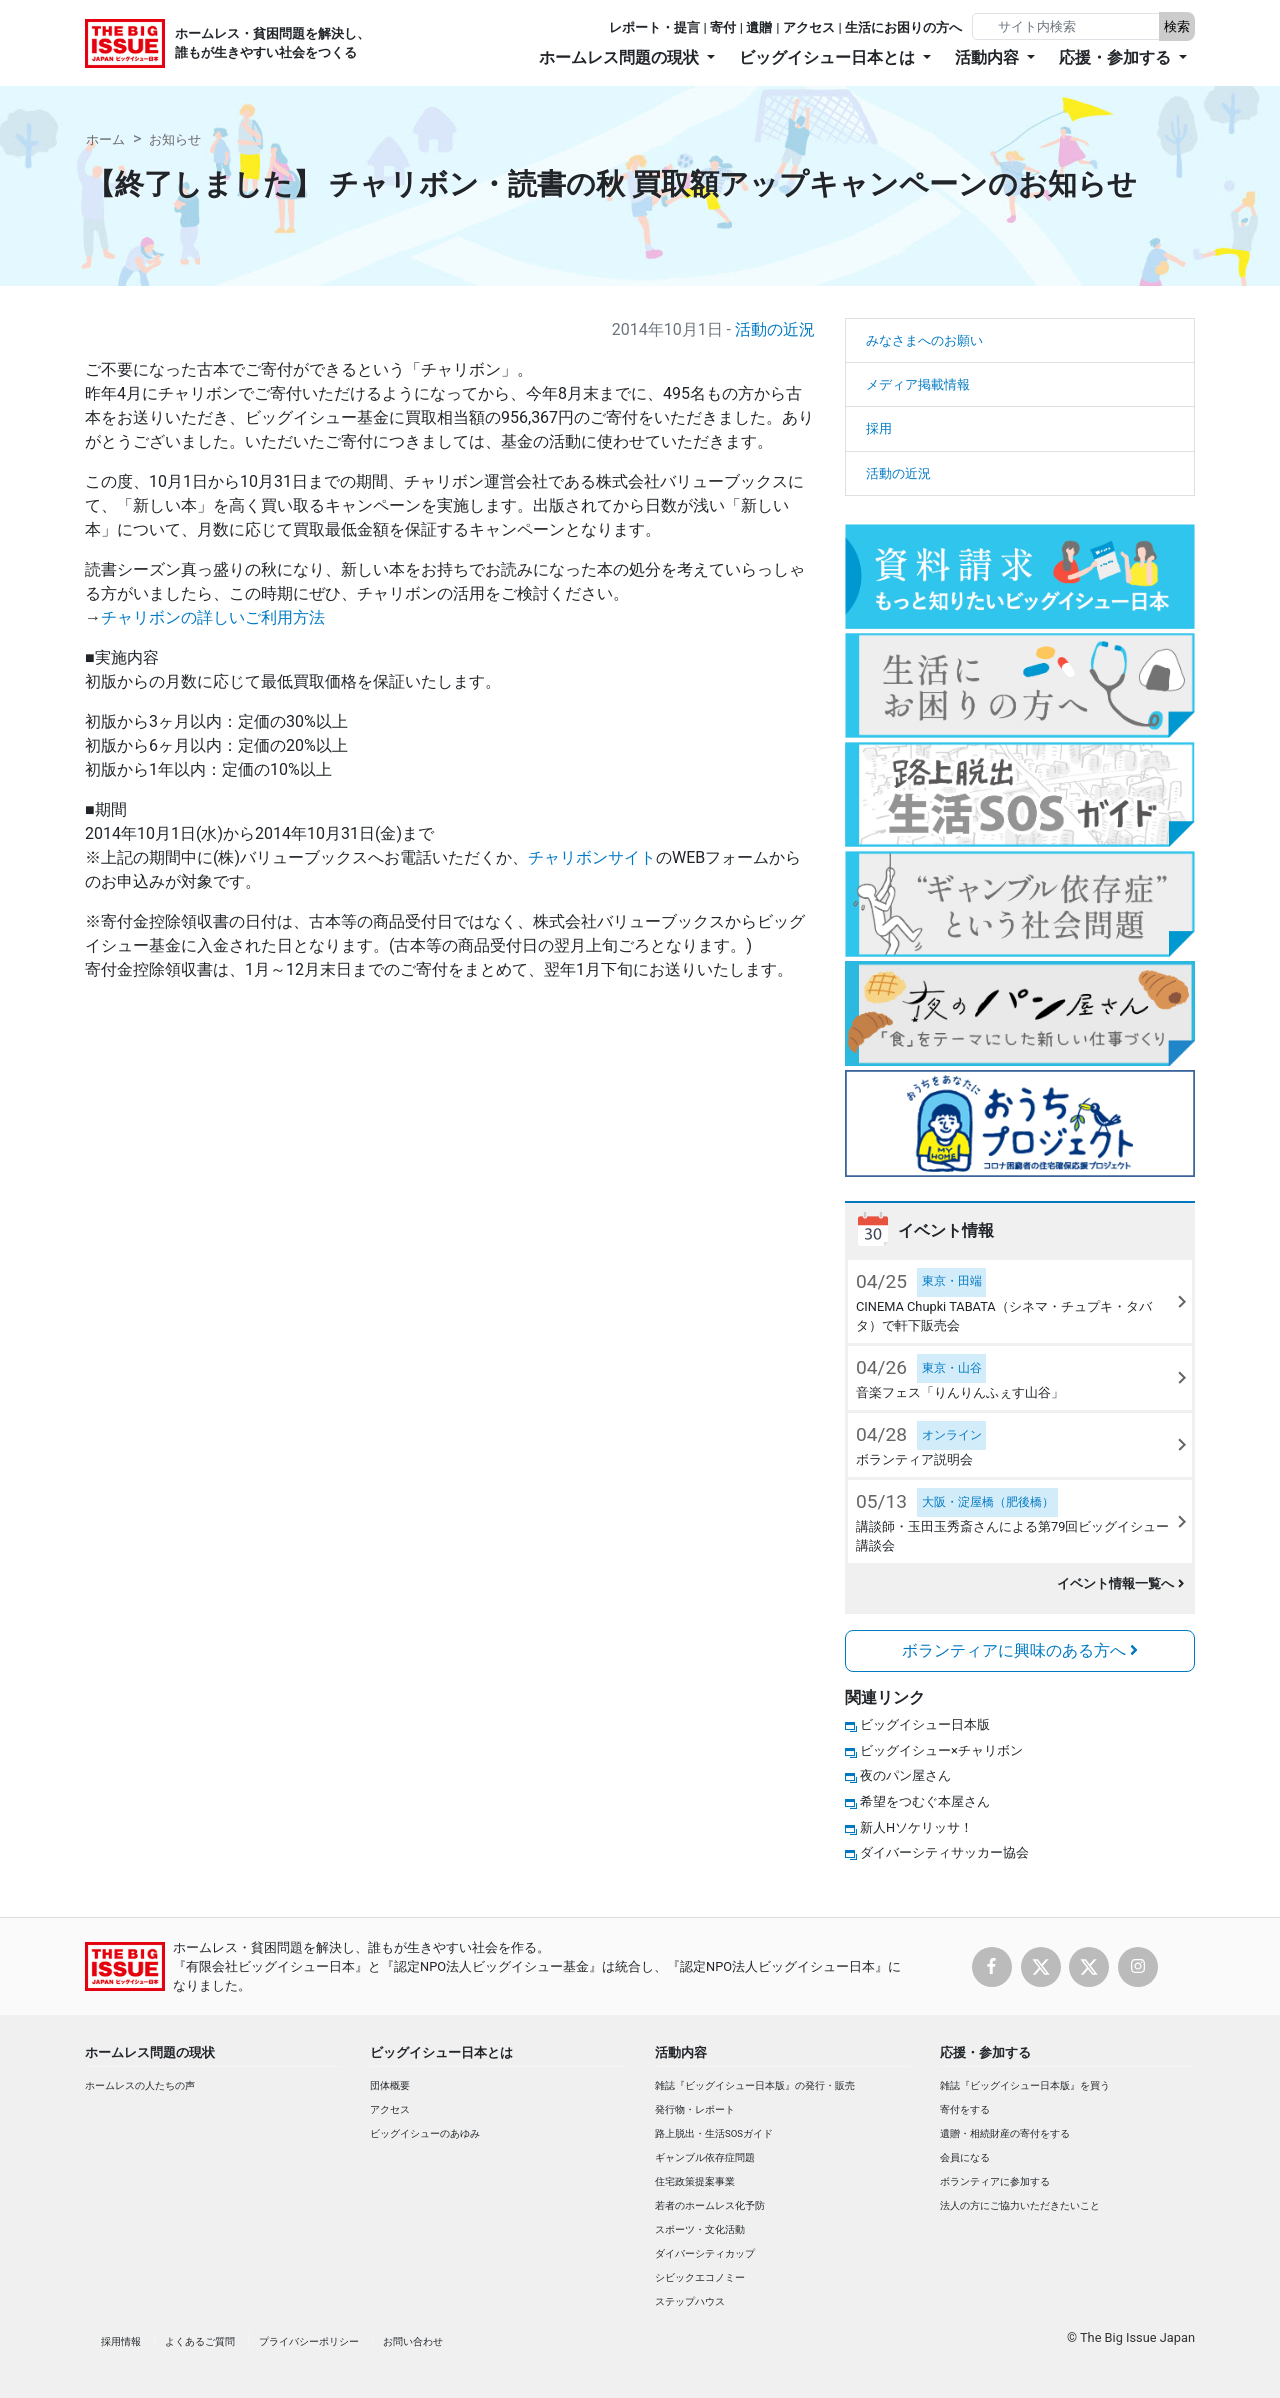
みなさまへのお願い (924, 340)
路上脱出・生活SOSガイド (714, 2133)
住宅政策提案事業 (695, 2181)
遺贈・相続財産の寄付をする (1005, 2133)
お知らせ (175, 139)
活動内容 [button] (989, 57)
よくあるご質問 (200, 2341)
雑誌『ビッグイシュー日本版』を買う (1025, 2085)
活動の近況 (775, 329)
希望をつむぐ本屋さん (925, 1801)
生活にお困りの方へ (903, 27)
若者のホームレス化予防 (710, 2205)
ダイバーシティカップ (705, 2253)
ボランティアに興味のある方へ (1020, 1650)
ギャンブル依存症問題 (705, 2157)
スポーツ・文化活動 (700, 2229)
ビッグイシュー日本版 (925, 1724)
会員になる (965, 2157)
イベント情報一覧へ (1120, 1583)
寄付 (723, 27)
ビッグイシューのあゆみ (425, 2133)
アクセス (809, 27)
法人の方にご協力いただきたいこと (1020, 2205)
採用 (879, 428)
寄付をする (965, 2109)
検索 (1177, 26)
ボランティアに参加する (995, 2181)
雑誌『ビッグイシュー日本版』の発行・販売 (755, 2085)
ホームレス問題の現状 (150, 2052)
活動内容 (681, 2052)
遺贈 (759, 27)
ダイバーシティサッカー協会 (944, 1852)
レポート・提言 (654, 27)
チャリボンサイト (592, 857)
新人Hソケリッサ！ (916, 1827)
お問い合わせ (413, 2341)
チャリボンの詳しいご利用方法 (213, 617)
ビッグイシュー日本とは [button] (829, 57)
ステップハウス (690, 2301)
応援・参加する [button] (1117, 57)
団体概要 (390, 2085)
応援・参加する (985, 2052)
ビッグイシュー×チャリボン (941, 1750)
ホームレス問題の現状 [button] (621, 57)
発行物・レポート (695, 2109)
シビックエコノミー (700, 2277)
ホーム (105, 139)
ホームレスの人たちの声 (140, 2085)
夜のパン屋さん (905, 1775)
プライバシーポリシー (309, 2341)
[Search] (1068, 26)
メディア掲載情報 (918, 384)
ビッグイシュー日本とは (441, 2052)
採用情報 (121, 2341)
